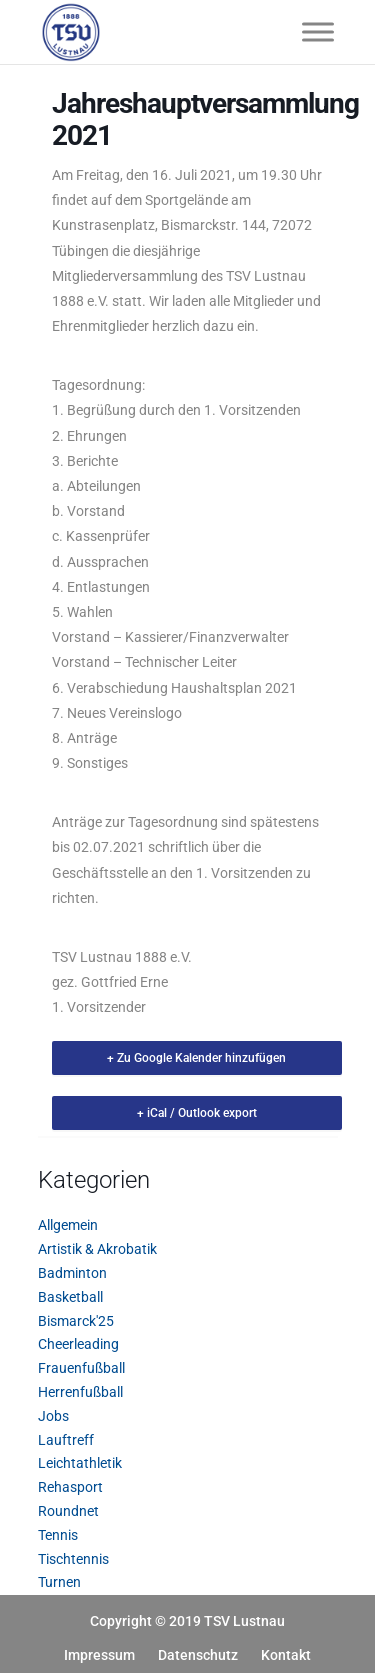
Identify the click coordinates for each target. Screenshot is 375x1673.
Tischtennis (73, 1559)
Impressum (99, 1655)
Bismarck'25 (76, 1321)
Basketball (70, 1297)
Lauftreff (66, 1440)
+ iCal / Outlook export (197, 1113)
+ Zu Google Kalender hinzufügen (196, 1058)
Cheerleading (78, 1344)
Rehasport (70, 1487)
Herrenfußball (80, 1392)
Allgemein (68, 1225)
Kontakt (286, 1655)
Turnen (59, 1582)
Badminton (72, 1273)
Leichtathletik (80, 1463)
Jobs (53, 1416)
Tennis (58, 1535)
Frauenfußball (81, 1368)
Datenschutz (198, 1655)
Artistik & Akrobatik (97, 1249)
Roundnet (68, 1511)
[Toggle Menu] (318, 31)
